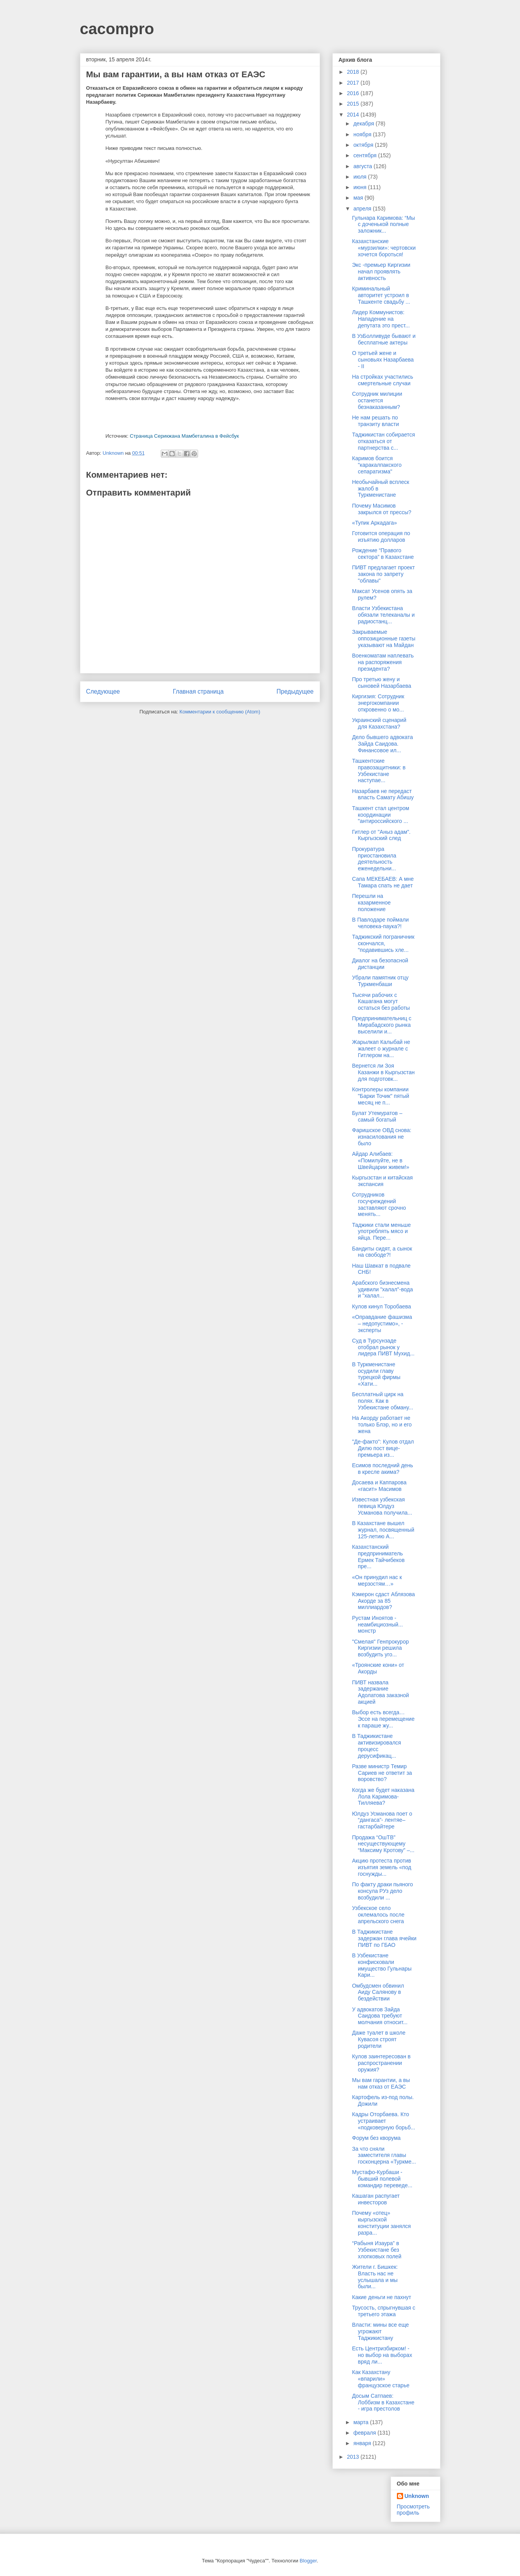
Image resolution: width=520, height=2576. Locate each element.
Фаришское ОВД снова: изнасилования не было (381, 1136)
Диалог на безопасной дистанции (380, 963)
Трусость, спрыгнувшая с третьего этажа (383, 2311)
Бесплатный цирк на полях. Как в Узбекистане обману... (382, 1401)
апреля (363, 208)
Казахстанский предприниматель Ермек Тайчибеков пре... (378, 1556)
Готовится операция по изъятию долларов (381, 536)
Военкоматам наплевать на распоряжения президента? (383, 662)
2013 (353, 2457)
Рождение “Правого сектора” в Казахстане (383, 553)
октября (364, 145)
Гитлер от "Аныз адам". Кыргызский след (381, 835)
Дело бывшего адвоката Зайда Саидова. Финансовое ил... (382, 743)
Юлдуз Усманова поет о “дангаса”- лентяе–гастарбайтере (382, 1820)
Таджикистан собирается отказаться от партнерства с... (383, 441)
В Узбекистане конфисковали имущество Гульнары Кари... (381, 1965)
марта (361, 2422)
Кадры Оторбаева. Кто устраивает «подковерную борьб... (383, 2121)
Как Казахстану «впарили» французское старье (380, 2378)
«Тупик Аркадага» (374, 523)
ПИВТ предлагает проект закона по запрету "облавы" (383, 574)
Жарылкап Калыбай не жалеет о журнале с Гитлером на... (381, 1048)
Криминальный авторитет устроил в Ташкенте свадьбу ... (381, 295)
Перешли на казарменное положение (371, 902)
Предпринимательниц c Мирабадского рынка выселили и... (381, 1025)
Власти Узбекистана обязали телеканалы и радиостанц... (383, 614)
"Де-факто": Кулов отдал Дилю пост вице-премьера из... (383, 1448)
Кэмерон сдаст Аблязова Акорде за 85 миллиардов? (383, 1601)
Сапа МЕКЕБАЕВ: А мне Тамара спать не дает (383, 882)
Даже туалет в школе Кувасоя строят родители (378, 2039)
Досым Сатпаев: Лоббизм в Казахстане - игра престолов (383, 2402)
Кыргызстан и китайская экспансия (382, 1180)
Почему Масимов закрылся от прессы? (381, 509)
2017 (353, 83)
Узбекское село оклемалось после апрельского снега (378, 1914)
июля (360, 177)
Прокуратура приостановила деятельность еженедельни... (374, 858)
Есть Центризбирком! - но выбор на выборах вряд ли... (382, 2355)
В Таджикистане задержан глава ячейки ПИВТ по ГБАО (384, 1938)
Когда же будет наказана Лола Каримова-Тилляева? (383, 1796)
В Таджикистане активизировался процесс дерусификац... (376, 1745)
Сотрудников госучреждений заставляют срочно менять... (379, 1204)
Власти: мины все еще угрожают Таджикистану (380, 2331)
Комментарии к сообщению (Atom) (219, 712)
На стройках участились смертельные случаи (382, 380)
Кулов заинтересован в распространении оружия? (381, 2063)
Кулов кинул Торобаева (381, 1306)
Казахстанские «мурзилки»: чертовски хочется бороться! (384, 247)
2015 (353, 104)
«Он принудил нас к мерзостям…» (377, 1580)
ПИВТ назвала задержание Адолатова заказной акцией (380, 1692)
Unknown (417, 2496)
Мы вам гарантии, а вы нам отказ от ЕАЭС (381, 2083)
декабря (364, 123)
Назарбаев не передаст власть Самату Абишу (383, 794)
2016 (353, 93)
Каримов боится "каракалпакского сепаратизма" (376, 465)
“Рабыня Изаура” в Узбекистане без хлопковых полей (376, 2249)
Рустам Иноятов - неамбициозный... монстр (377, 1624)
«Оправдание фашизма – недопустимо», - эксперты (382, 1323)
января (362, 2443)
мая (359, 198)
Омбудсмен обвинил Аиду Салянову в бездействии (378, 1992)
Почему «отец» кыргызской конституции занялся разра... (381, 2222)
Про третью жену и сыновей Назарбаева (381, 682)
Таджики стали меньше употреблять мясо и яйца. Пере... (381, 1231)
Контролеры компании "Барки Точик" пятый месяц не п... (380, 1096)
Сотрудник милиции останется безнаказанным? (377, 400)
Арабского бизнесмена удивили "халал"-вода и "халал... (382, 1289)
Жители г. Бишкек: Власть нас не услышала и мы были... (375, 2276)
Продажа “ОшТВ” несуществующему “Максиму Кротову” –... (383, 1844)
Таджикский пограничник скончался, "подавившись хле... (383, 943)
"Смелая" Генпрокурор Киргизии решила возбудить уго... (380, 1648)
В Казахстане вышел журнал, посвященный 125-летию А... (383, 1529)
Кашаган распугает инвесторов (376, 2199)
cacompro (117, 28)
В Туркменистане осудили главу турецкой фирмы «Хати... (376, 1374)
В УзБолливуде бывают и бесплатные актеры (384, 339)
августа (363, 166)
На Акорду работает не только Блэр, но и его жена (382, 1424)
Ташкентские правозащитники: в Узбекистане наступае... (378, 770)
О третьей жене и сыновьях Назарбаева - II (383, 359)
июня (360, 187)
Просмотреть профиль (413, 2509)
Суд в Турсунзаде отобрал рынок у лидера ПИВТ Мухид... (383, 1347)
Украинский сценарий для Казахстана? (379, 723)
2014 (353, 114)
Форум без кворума (376, 2138)
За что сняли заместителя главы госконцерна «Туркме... (384, 2155)
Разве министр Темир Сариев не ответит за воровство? (382, 1773)
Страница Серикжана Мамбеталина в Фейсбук (184, 436)
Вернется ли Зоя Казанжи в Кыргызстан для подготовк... (383, 1072)
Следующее (103, 691)
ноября (363, 134)
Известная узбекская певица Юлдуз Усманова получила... (382, 1506)
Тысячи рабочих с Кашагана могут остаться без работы (381, 1001)
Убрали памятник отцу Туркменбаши (380, 980)
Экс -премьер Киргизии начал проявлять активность (381, 271)
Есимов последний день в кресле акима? (382, 1468)
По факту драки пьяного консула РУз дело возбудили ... (382, 1891)
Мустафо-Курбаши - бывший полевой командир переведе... (382, 2178)
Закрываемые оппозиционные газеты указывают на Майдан (383, 638)
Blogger (308, 2561)
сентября (365, 155)
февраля (365, 2433)
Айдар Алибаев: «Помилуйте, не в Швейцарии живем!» (380, 1160)
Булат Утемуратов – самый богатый (377, 1116)
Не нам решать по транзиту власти (375, 420)
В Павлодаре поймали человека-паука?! (380, 923)
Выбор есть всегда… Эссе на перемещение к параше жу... (383, 1719)
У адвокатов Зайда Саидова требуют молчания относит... (379, 2016)
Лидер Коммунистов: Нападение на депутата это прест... (381, 319)
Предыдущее (295, 691)
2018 (353, 72)
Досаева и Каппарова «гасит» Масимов (379, 1485)
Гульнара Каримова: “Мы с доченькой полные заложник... (383, 224)
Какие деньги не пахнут (381, 2297)
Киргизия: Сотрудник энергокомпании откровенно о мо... (378, 703)
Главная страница (198, 691)
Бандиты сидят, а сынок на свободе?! (382, 1251)
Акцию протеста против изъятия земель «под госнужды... (381, 1867)
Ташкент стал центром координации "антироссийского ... (380, 814)
